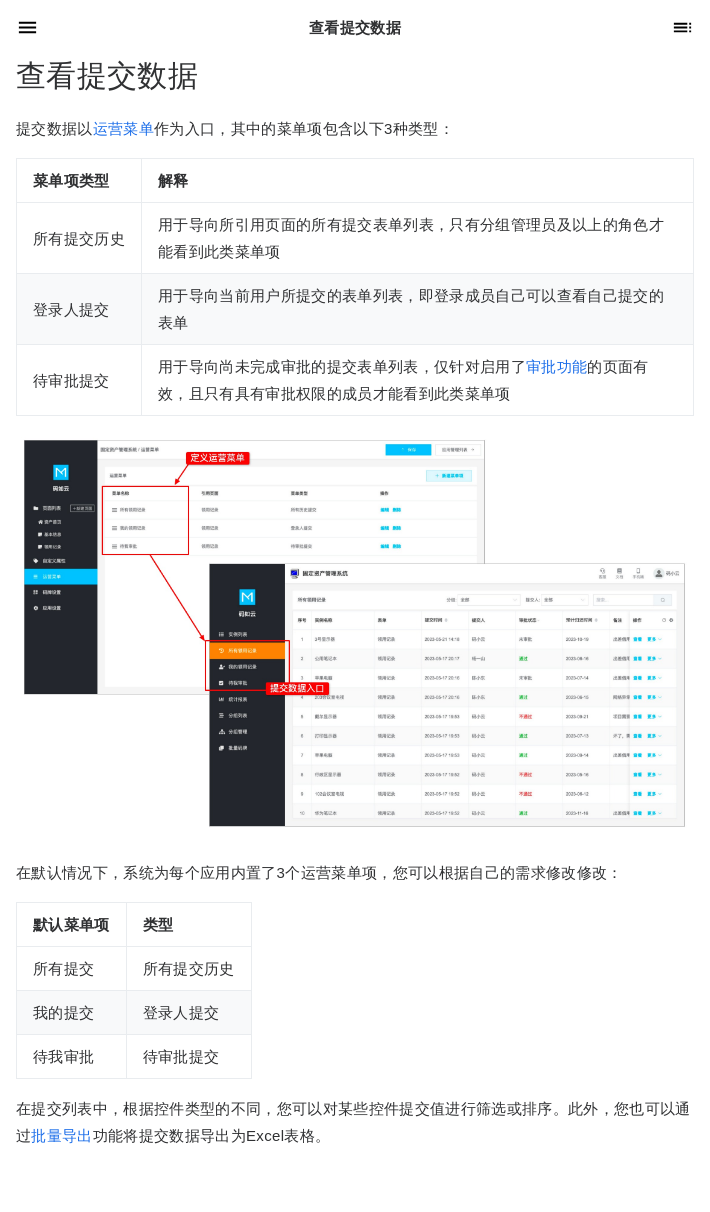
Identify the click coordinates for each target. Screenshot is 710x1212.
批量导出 (61, 1135)
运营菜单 (123, 128)
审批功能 (556, 366)
